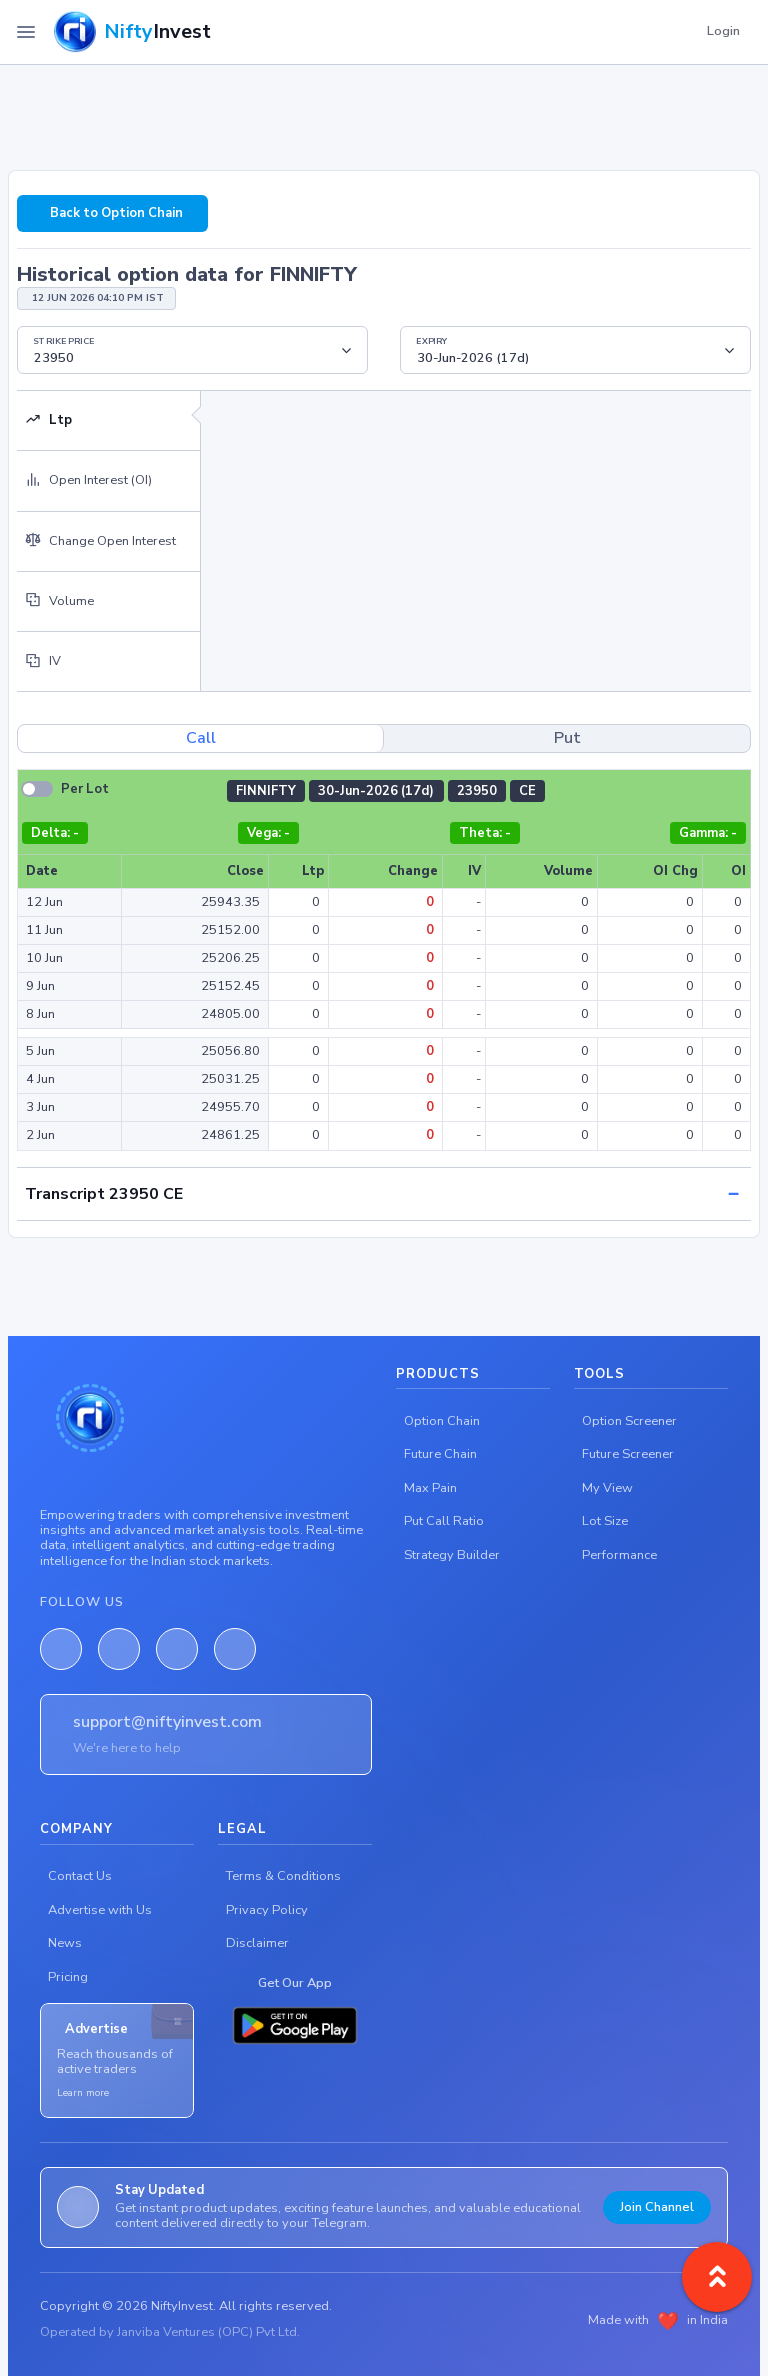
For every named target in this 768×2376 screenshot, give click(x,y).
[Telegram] (235, 1649)
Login (723, 31)
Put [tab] (567, 738)
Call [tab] (201, 738)
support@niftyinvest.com (167, 1722)
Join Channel (657, 2207)
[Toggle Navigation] (26, 32)
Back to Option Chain (116, 213)
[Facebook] (61, 1649)
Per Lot (85, 789)
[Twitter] (177, 1649)
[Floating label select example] (192, 350)
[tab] (108, 421)
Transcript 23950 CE (104, 1194)
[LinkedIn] (119, 1649)
